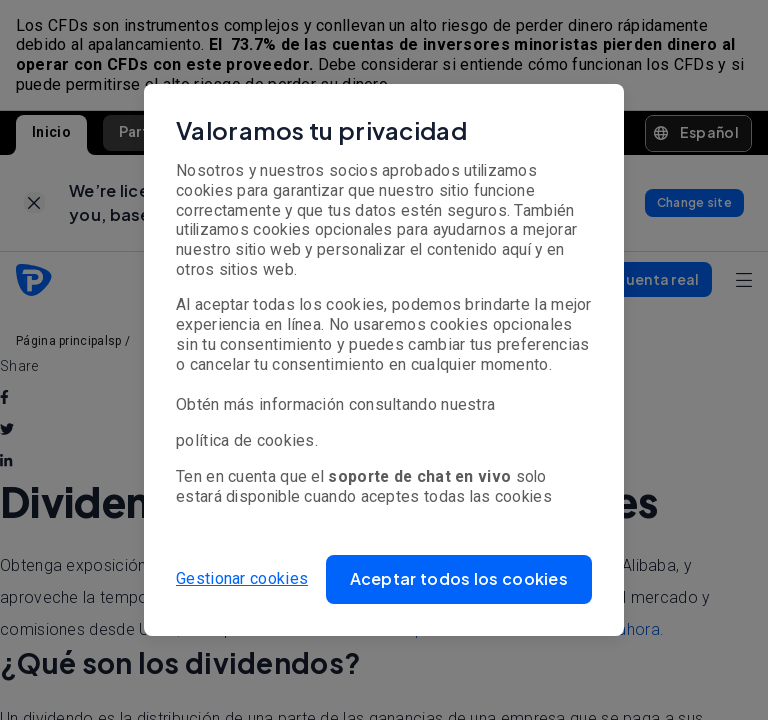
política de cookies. (247, 440)
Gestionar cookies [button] (242, 578)
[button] (459, 579)
